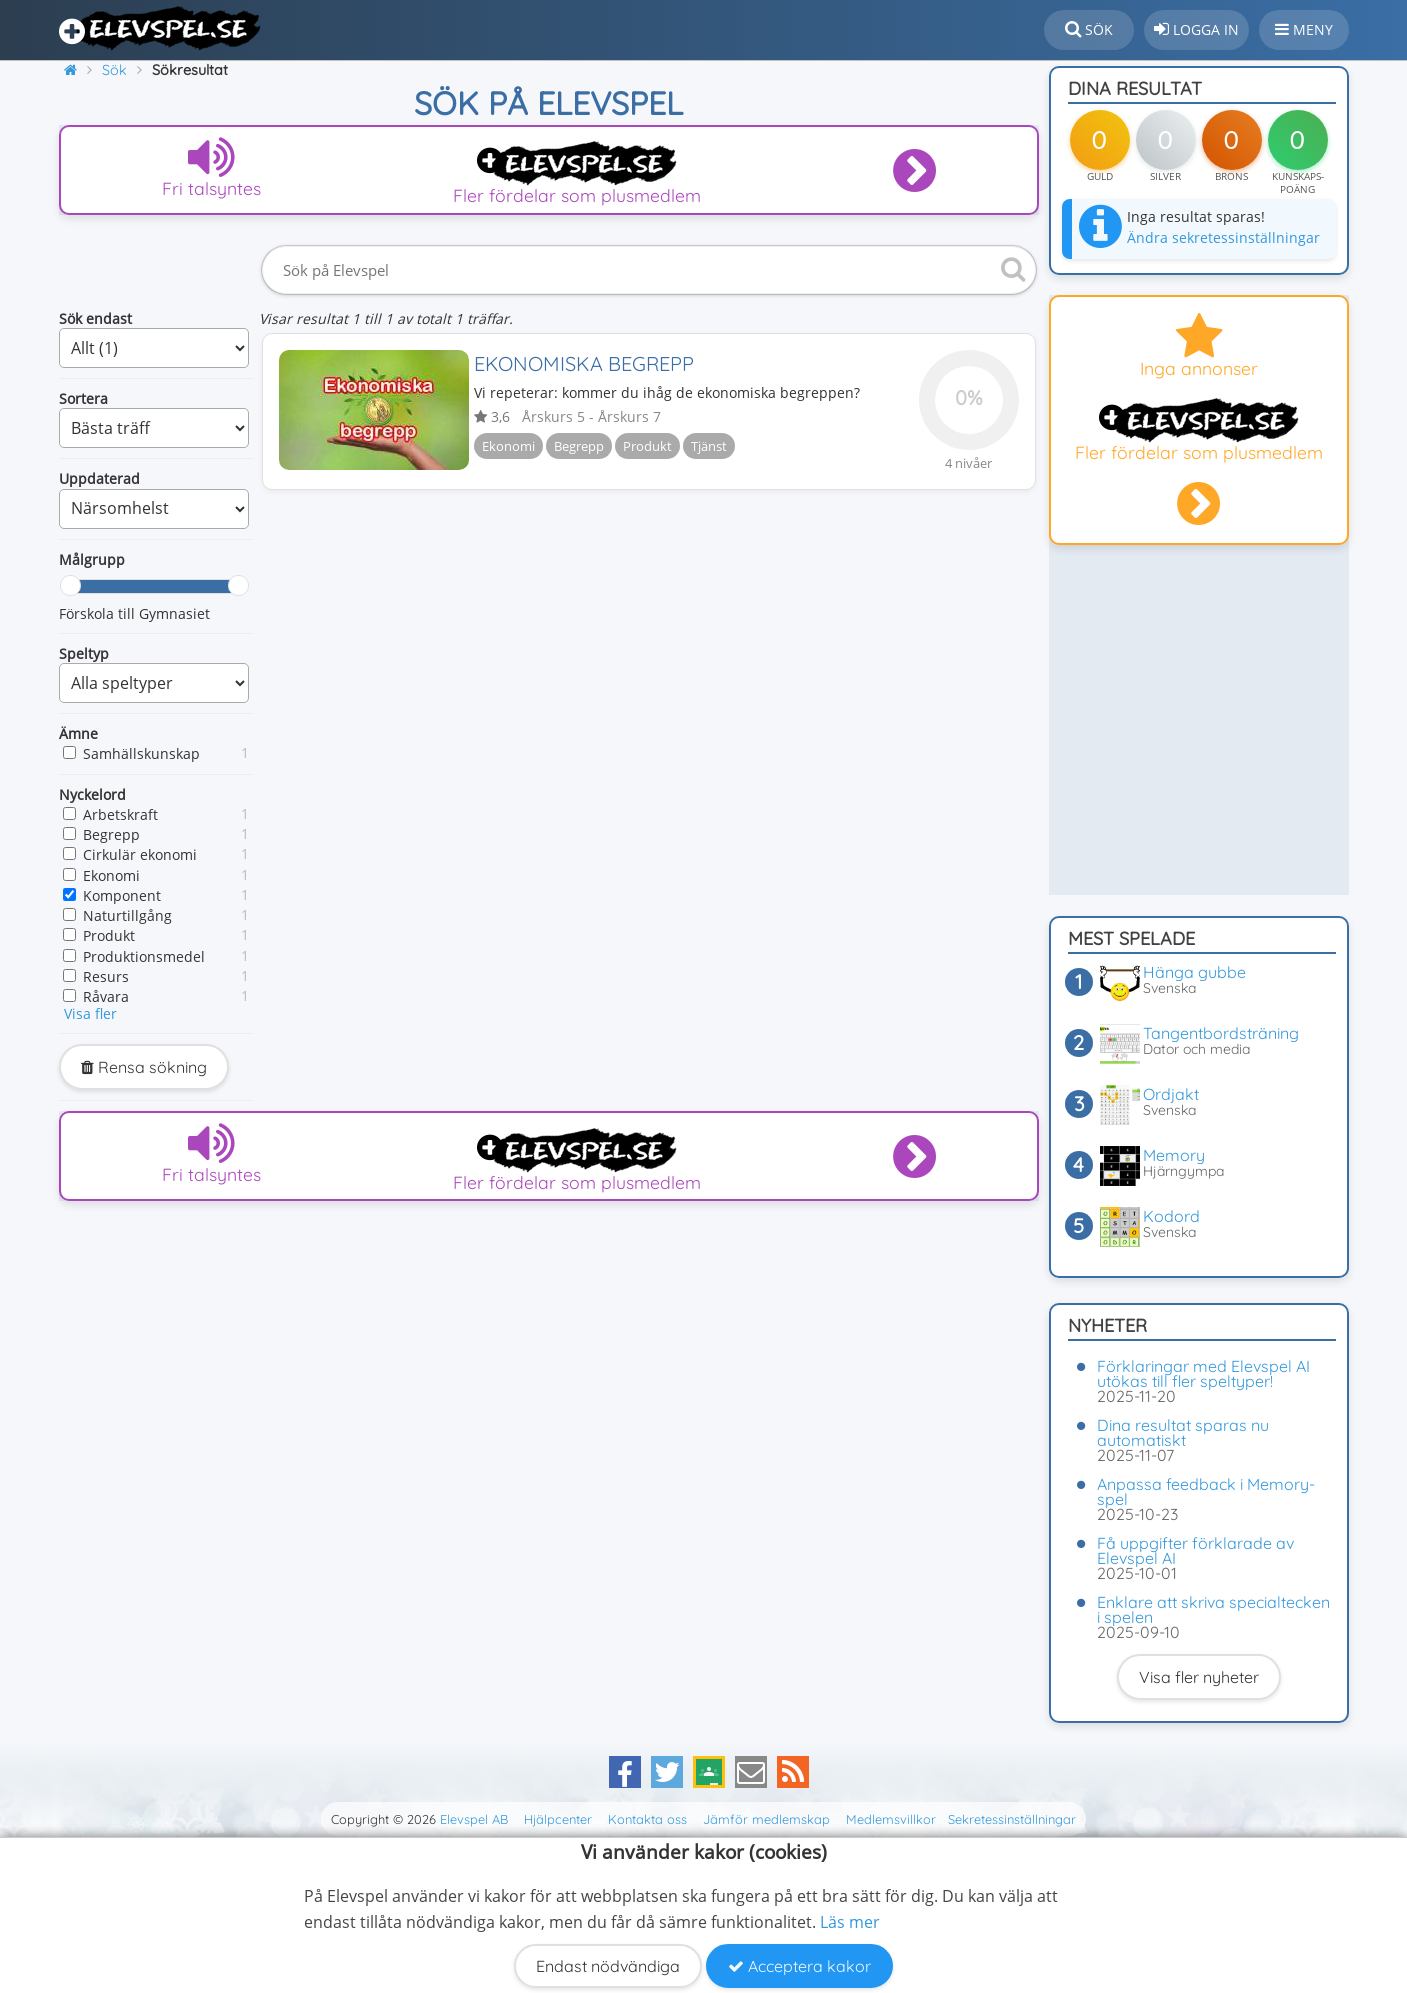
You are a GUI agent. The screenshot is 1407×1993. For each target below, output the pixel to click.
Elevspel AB (474, 1819)
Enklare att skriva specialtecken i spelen (1213, 1609)
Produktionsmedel (144, 956)
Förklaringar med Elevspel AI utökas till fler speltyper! (1203, 1373)
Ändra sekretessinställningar (1223, 237)
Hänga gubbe (1194, 972)
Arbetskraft (120, 814)
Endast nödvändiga (608, 1966)
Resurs (106, 976)
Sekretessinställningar (1012, 1819)
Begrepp (111, 834)
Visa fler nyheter (1199, 1677)
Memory (1174, 1155)
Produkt (109, 935)
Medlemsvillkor (891, 1819)
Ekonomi (111, 875)
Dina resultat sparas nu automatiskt (1183, 1432)
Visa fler (90, 1013)
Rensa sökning (144, 1067)
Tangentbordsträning (1221, 1033)
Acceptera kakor (799, 1966)
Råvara (106, 996)
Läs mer (850, 1922)
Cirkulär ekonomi (140, 854)
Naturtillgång (127, 915)
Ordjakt (1171, 1094)
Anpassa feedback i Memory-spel (1206, 1491)
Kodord (1171, 1216)
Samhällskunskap (141, 753)
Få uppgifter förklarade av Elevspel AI (1195, 1550)
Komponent (122, 895)
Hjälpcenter (558, 1819)
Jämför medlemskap (766, 1819)
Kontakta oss (647, 1819)
